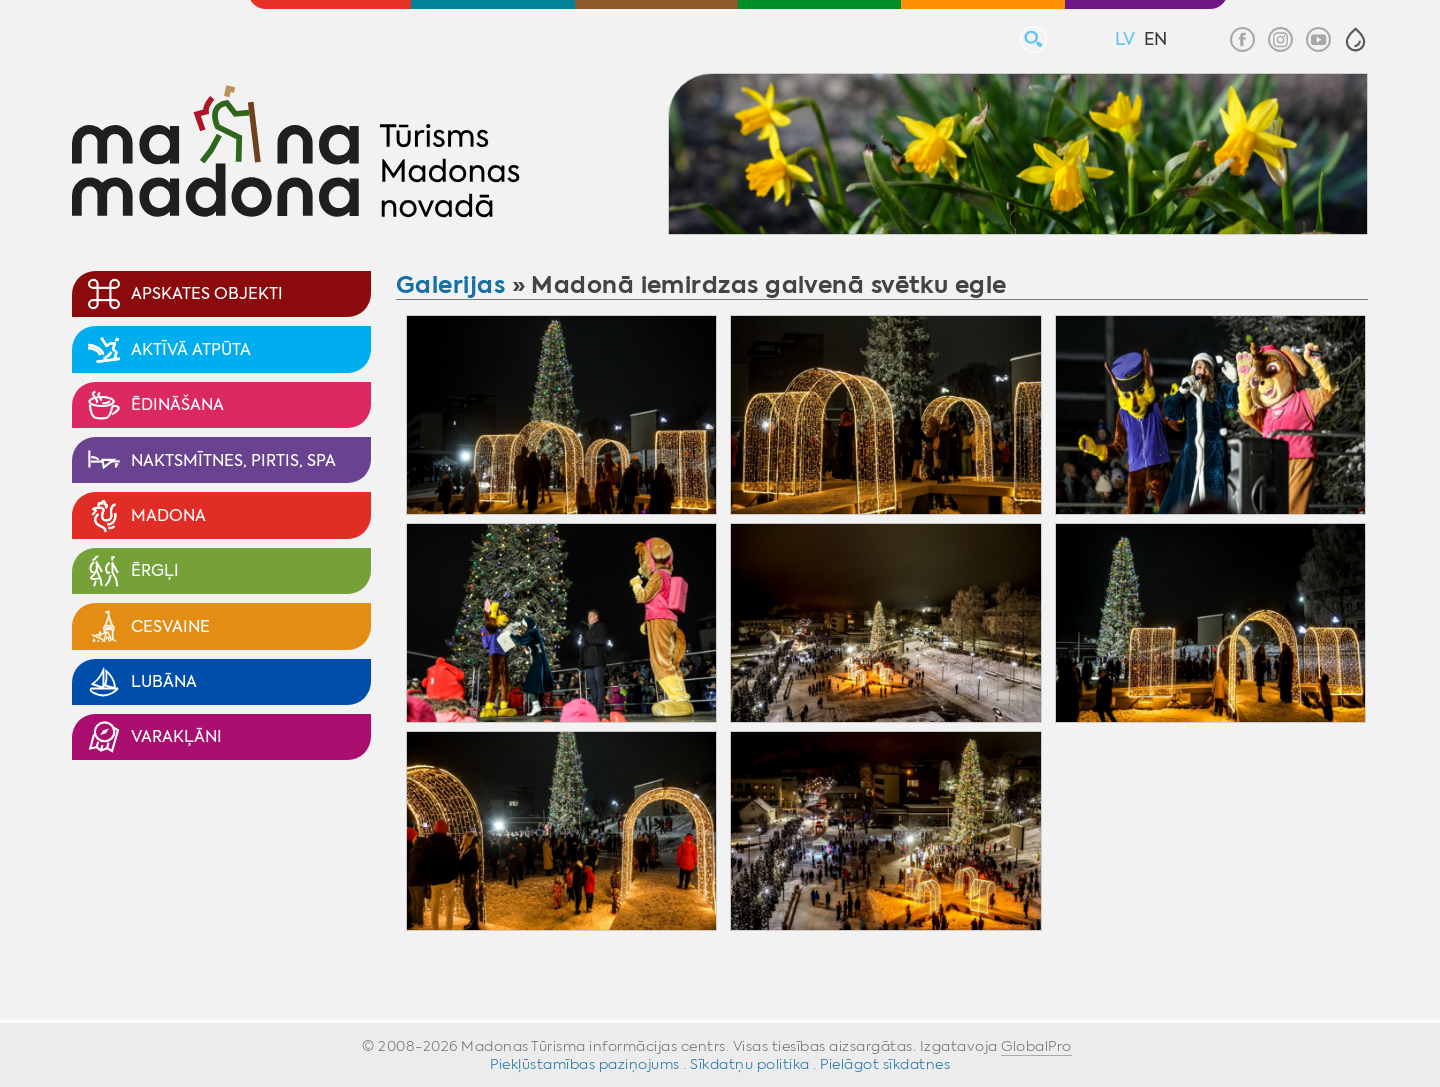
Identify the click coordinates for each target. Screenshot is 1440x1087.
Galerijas (450, 285)
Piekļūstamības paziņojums (585, 1064)
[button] (1355, 39)
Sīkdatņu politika (750, 1064)
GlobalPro (1036, 1046)
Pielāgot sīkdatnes (885, 1064)
